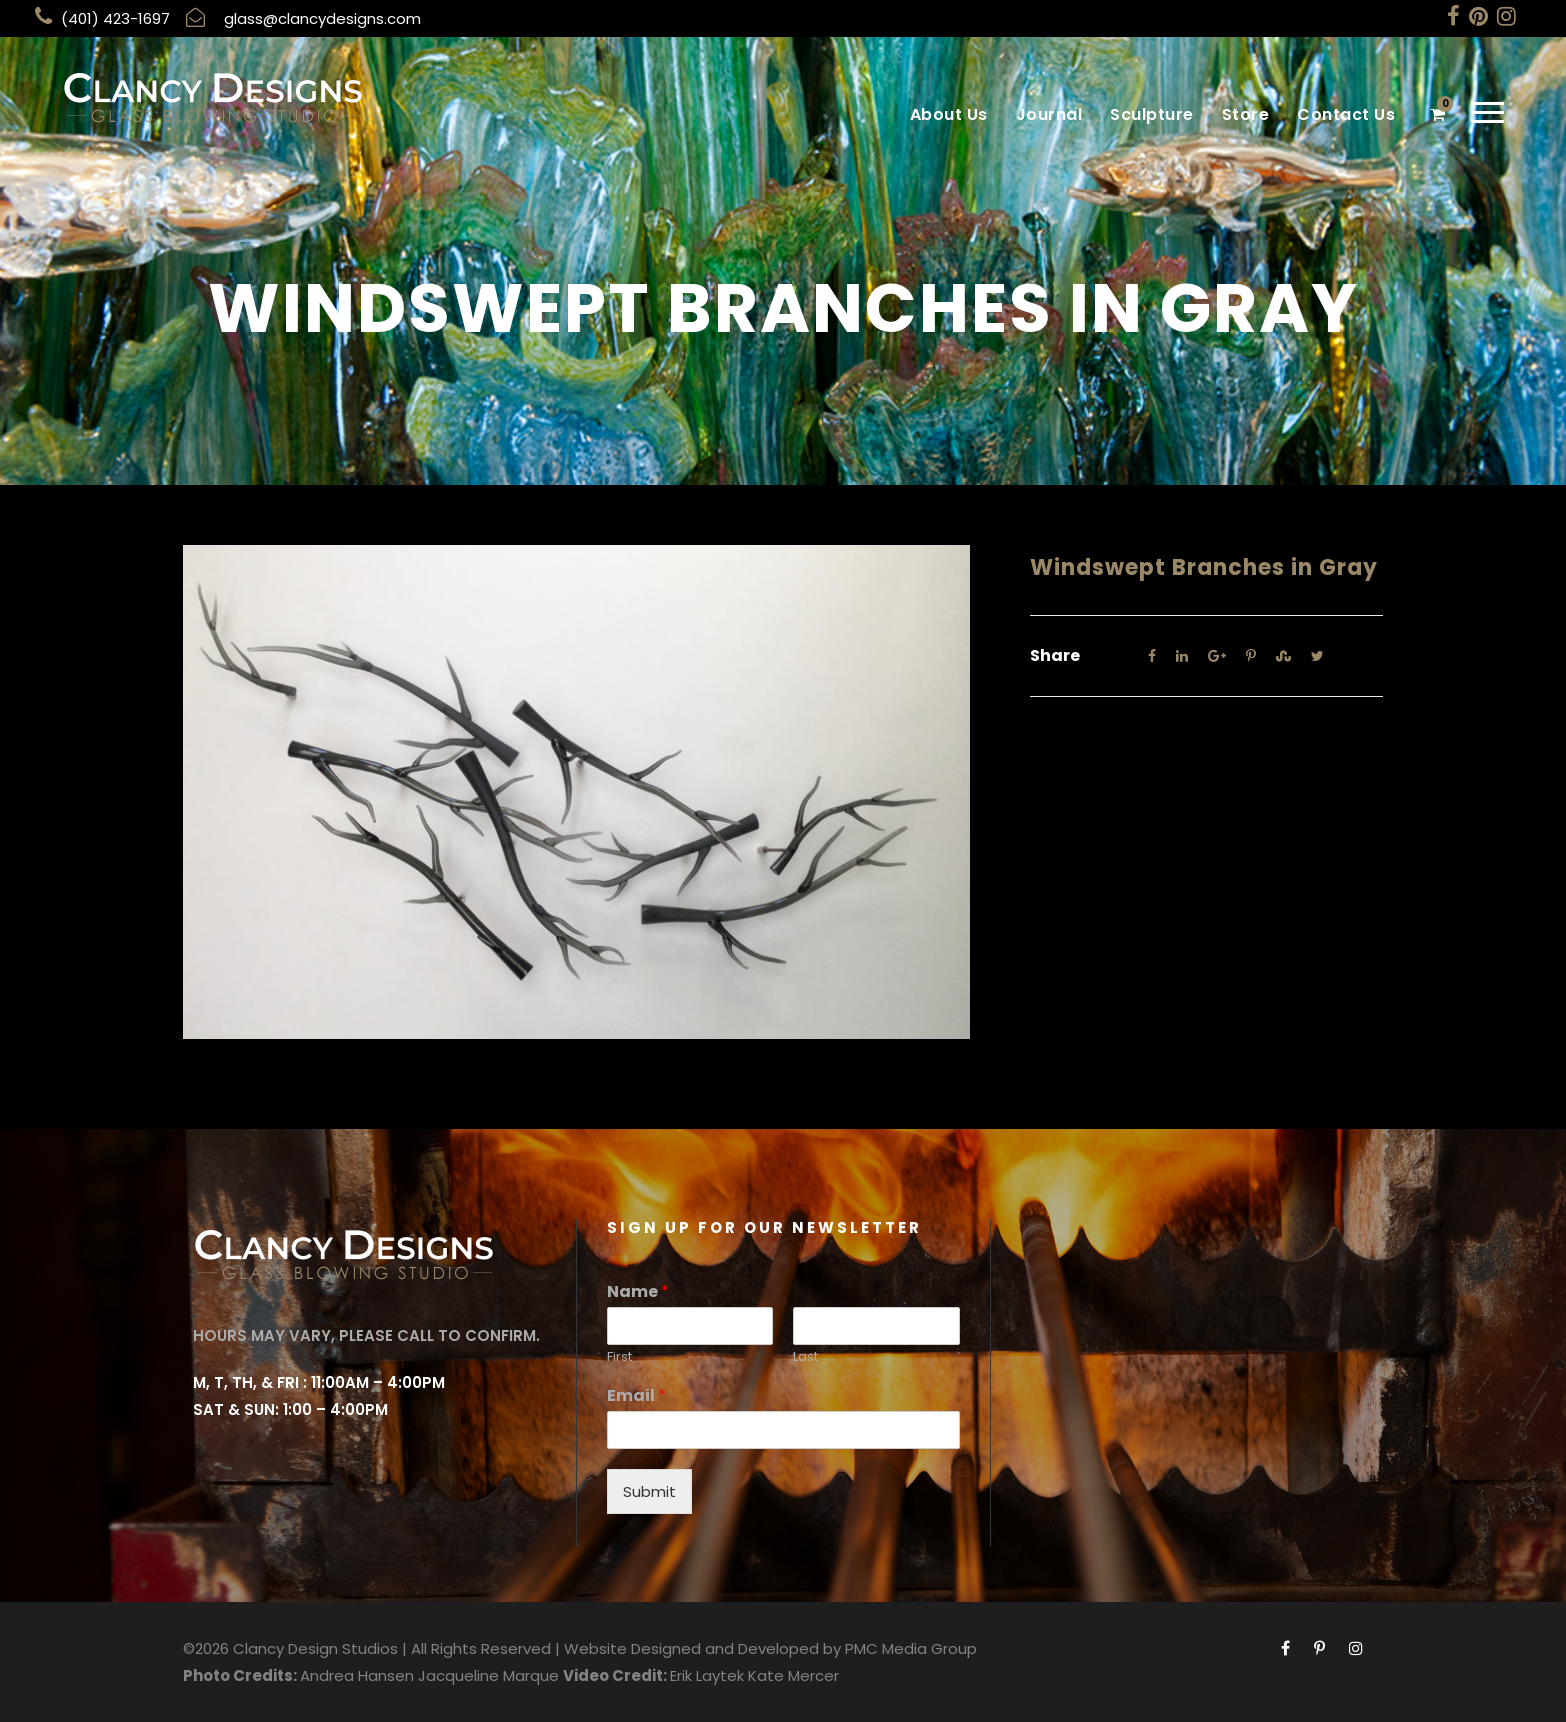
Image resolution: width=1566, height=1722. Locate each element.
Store (1246, 114)
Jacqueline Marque (488, 1675)
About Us (949, 114)
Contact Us (1346, 114)
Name (638, 1292)
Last (805, 1357)
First (619, 1357)
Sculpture (1152, 114)
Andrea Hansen (357, 1675)
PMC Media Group (911, 1648)
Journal (1049, 114)
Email (636, 1396)
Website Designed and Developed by (702, 1648)
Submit (649, 1491)
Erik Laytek (707, 1675)
